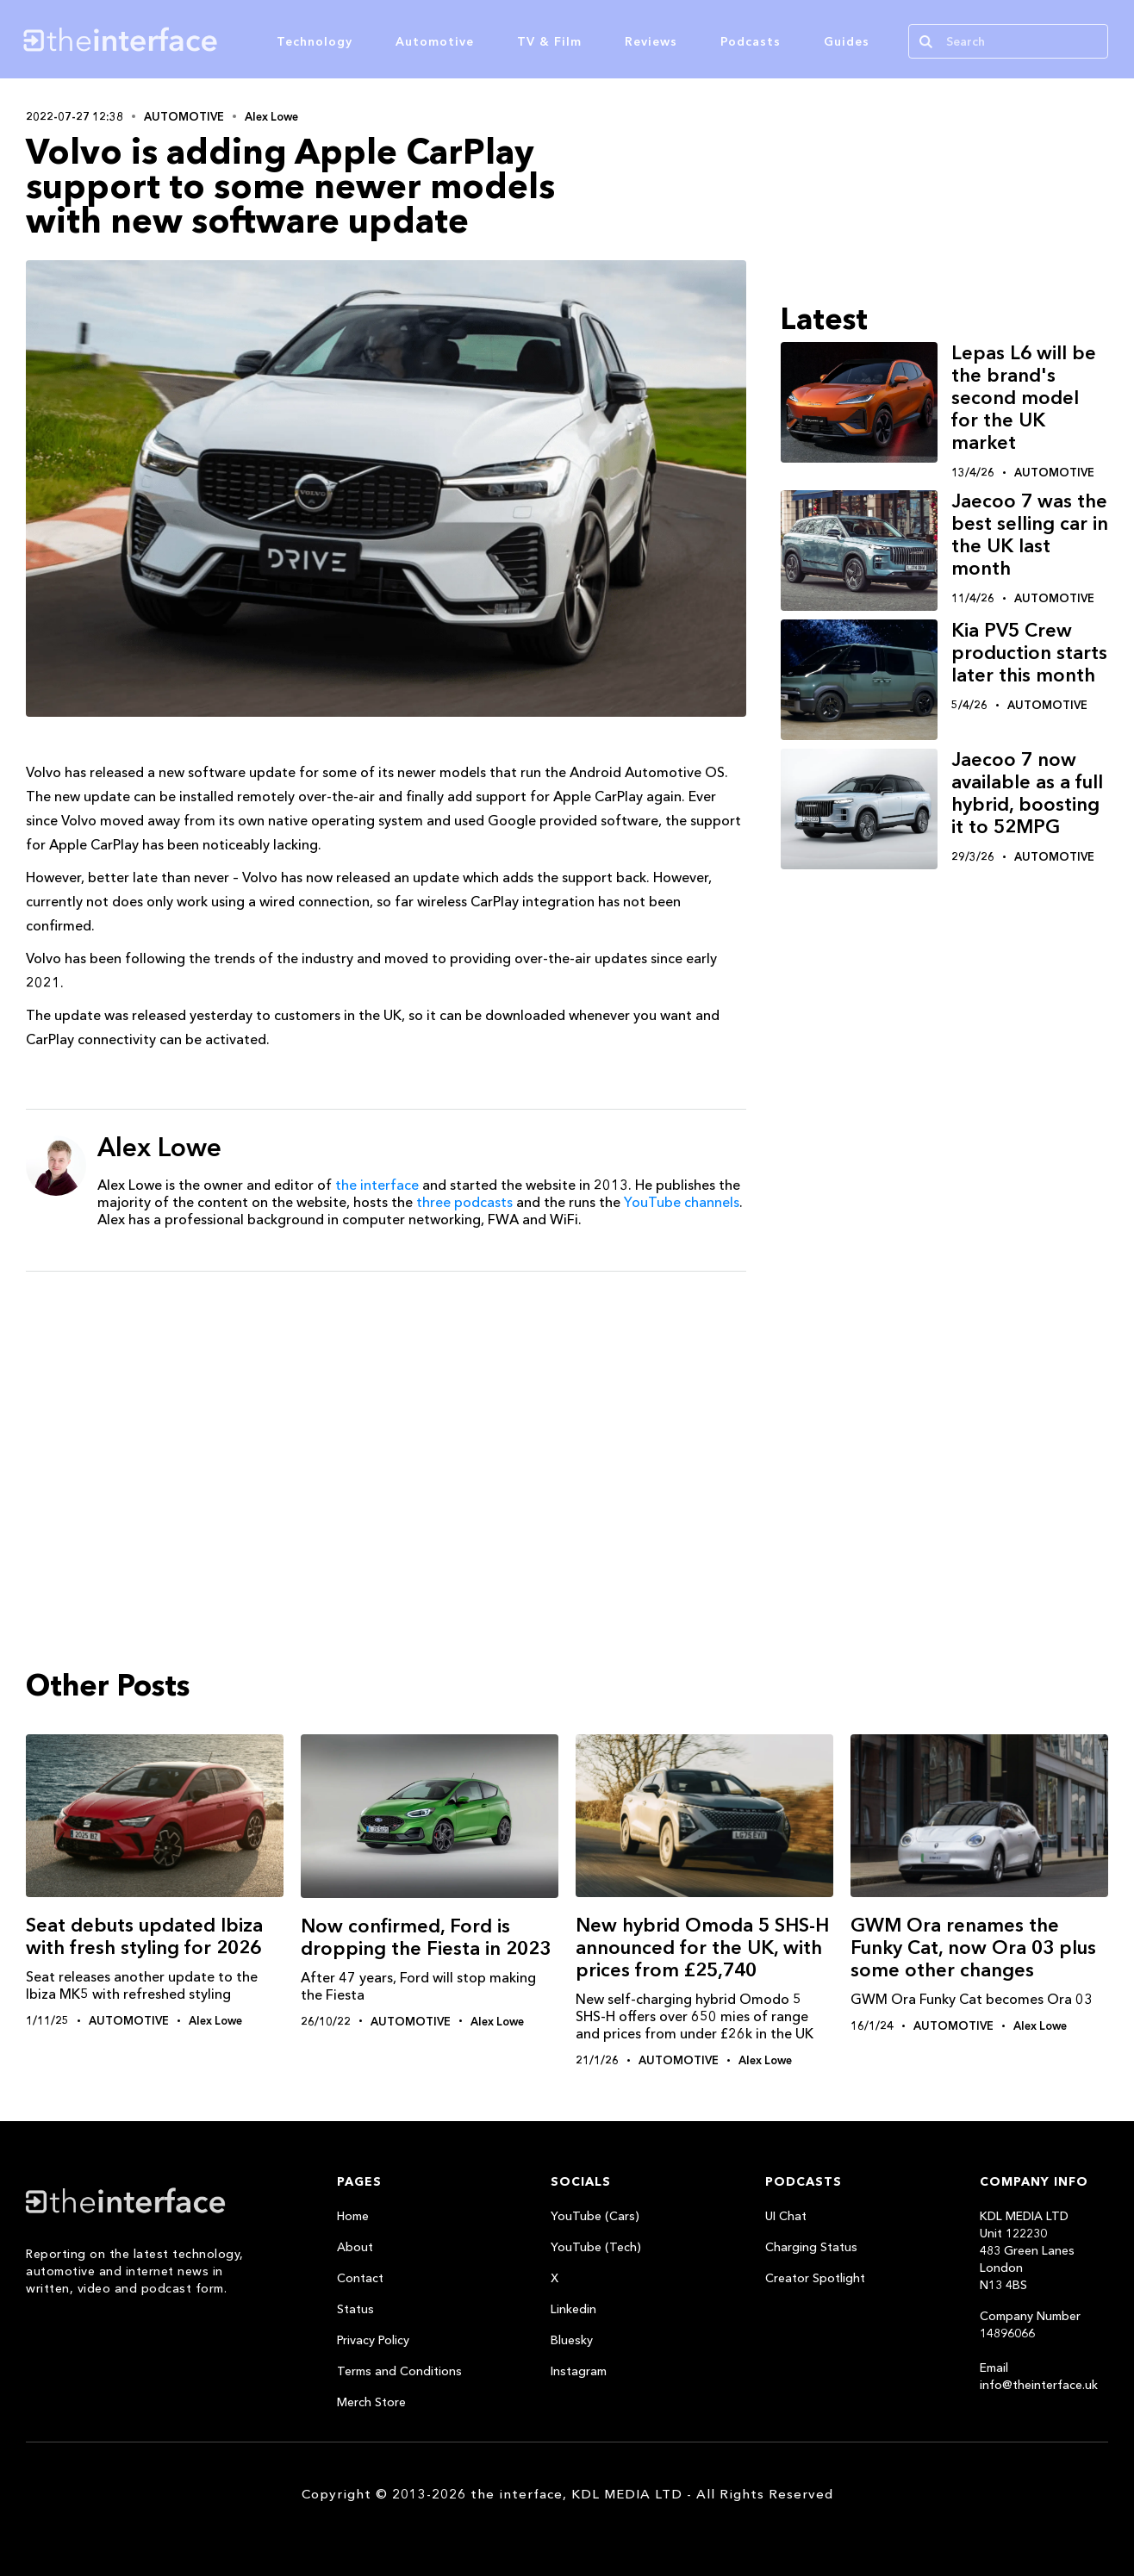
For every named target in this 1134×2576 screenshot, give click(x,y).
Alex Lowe (271, 116)
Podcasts (750, 41)
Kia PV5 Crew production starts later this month (1029, 653)
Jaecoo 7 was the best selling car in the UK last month (1029, 534)
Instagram (579, 2371)
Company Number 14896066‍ (1030, 2324)
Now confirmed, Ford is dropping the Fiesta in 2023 (426, 1937)
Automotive (435, 41)
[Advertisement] (386, 1418)
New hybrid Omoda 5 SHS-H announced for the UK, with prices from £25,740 (702, 1947)
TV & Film (549, 41)
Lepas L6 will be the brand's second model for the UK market (1023, 397)
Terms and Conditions (399, 2371)
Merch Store (371, 2402)
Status (355, 2309)
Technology (314, 41)
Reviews (651, 41)
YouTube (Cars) (595, 2216)
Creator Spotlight (815, 2278)
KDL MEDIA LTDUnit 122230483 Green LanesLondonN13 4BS (1027, 2250)
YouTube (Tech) (596, 2247)
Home (353, 2216)
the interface (377, 1184)
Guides (846, 41)
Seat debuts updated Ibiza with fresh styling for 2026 (144, 1936)
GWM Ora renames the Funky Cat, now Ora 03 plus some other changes (973, 1947)
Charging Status (811, 2247)
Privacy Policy (373, 2340)
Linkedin (573, 2309)
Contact (360, 2278)
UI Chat (786, 2216)
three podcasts (464, 1201)
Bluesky (572, 2340)
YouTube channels (681, 1201)
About (355, 2247)
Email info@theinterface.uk (1039, 2376)
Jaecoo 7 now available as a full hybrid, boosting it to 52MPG (1027, 793)
